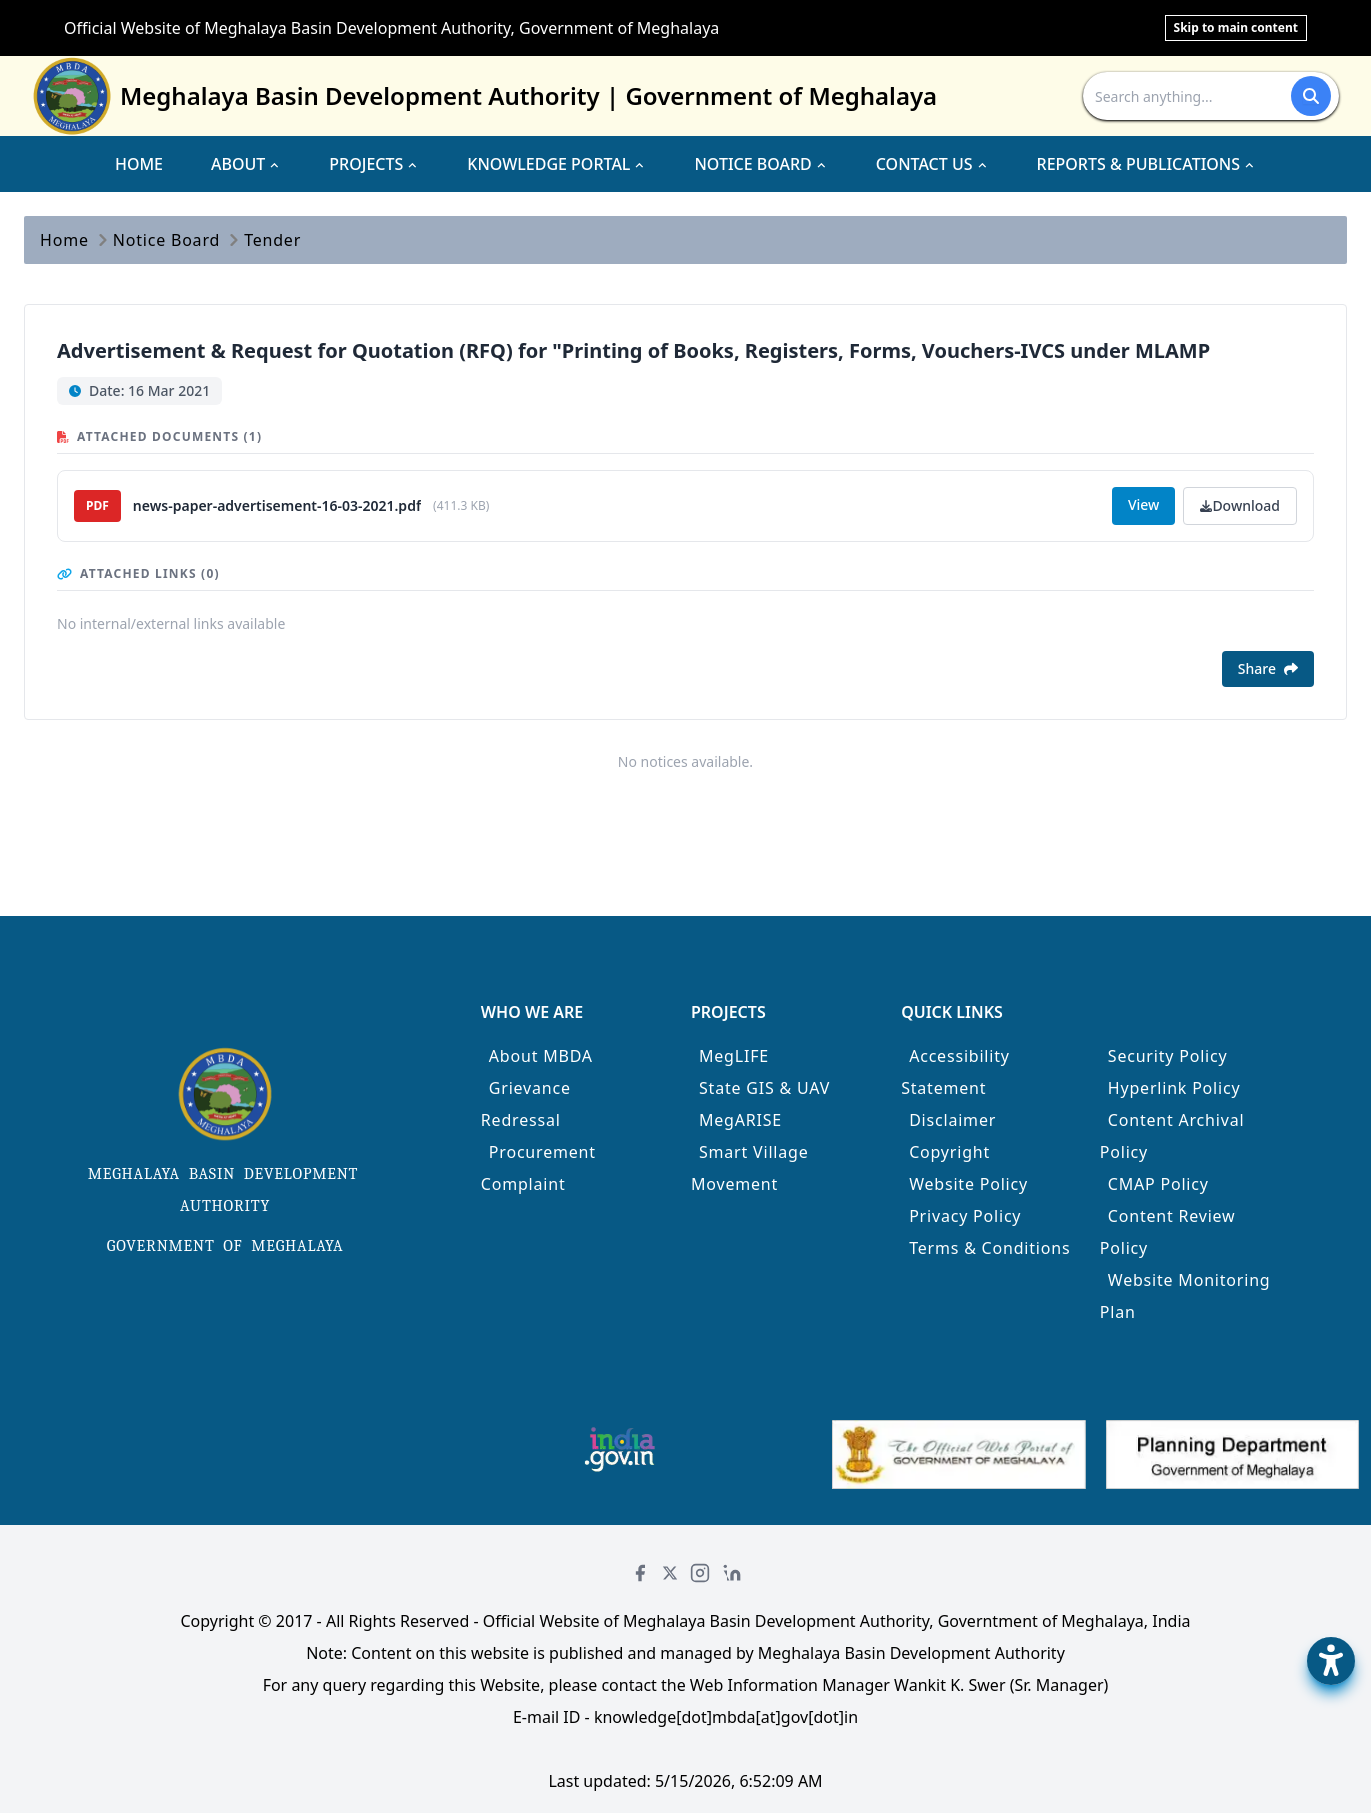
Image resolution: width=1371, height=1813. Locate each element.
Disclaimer (952, 1120)
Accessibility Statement (955, 1072)
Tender (272, 240)
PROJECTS (374, 164)
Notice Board (166, 240)
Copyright (949, 1152)
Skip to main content (1236, 27)
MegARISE (740, 1120)
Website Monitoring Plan (1185, 1296)
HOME (139, 164)
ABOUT (246, 164)
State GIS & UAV (764, 1088)
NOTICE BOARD (760, 164)
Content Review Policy (1168, 1232)
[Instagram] (700, 1573)
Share (1268, 668)
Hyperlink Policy (1174, 1088)
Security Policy (1168, 1056)
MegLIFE (734, 1056)
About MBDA (541, 1056)
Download (1240, 505)
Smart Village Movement (750, 1168)
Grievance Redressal (526, 1104)
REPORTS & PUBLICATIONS (1147, 164)
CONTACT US (932, 164)
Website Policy (968, 1184)
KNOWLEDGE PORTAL (556, 164)
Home (64, 240)
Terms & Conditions (989, 1248)
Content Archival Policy (1172, 1136)
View (1143, 504)
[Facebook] (640, 1573)
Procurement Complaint (538, 1168)
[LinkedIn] (732, 1573)
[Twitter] (670, 1573)
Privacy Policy (965, 1216)
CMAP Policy (1158, 1184)
